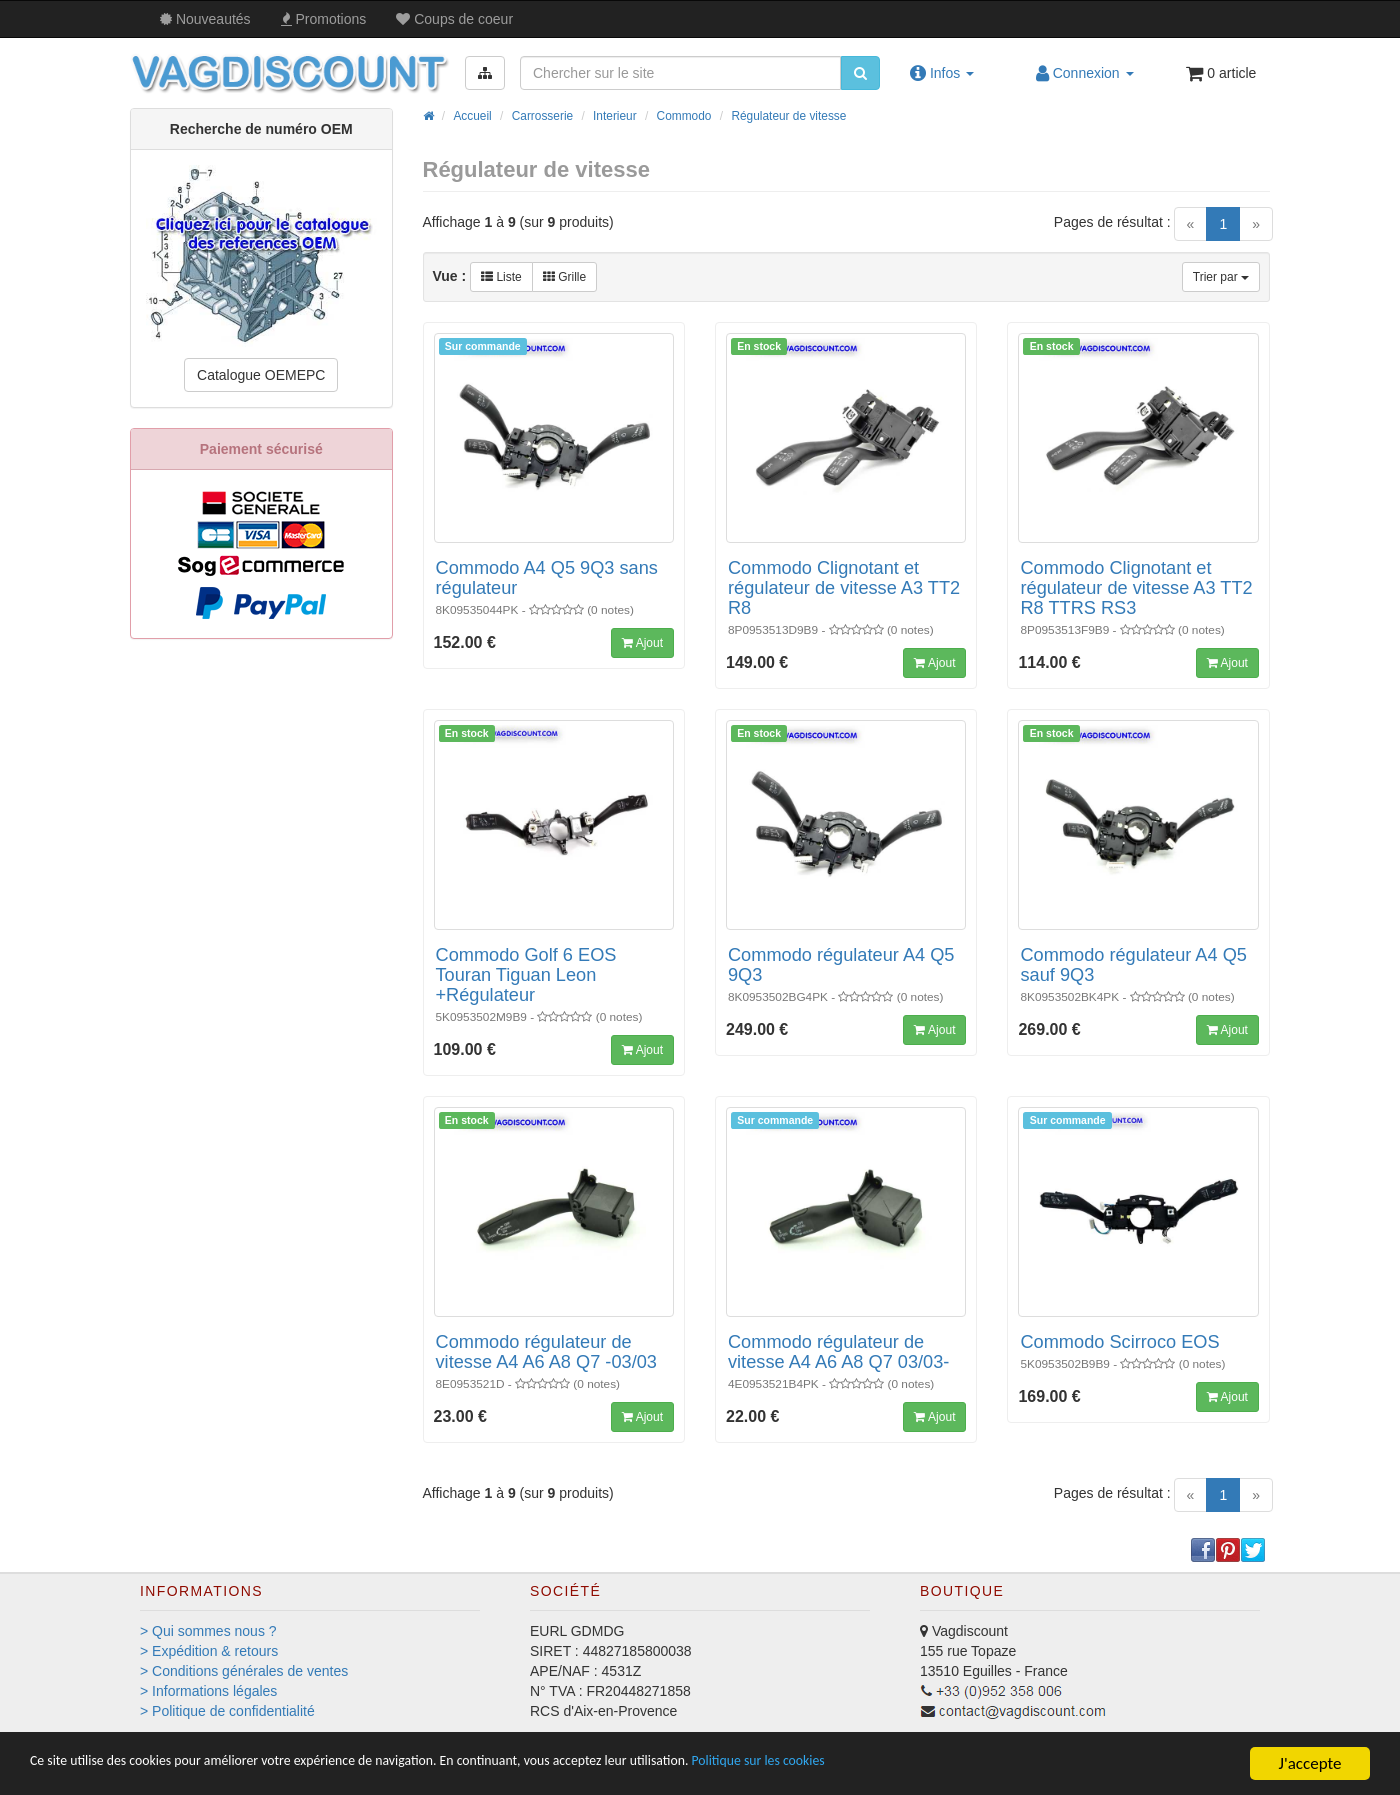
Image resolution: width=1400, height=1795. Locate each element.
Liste (501, 277)
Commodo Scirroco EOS (1119, 1342)
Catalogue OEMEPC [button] (261, 375)
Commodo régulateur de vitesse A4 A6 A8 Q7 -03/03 (546, 1352)
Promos (324, 19)
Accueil (472, 116)
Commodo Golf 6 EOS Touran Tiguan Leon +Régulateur (526, 975)
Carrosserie (542, 116)
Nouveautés (205, 19)
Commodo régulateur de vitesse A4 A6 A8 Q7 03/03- (838, 1352)
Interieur (615, 116)
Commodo (684, 116)
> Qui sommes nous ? (208, 1631)
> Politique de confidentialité (227, 1711)
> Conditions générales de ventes (244, 1671)
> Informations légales (208, 1691)
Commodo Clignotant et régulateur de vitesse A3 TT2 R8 (844, 588)
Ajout (642, 643)
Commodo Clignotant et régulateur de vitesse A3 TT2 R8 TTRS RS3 (1136, 588)
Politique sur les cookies (930, 1764)
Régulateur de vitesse (788, 116)
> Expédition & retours (209, 1651)
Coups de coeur (454, 19)
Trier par (1221, 277)
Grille (564, 277)
